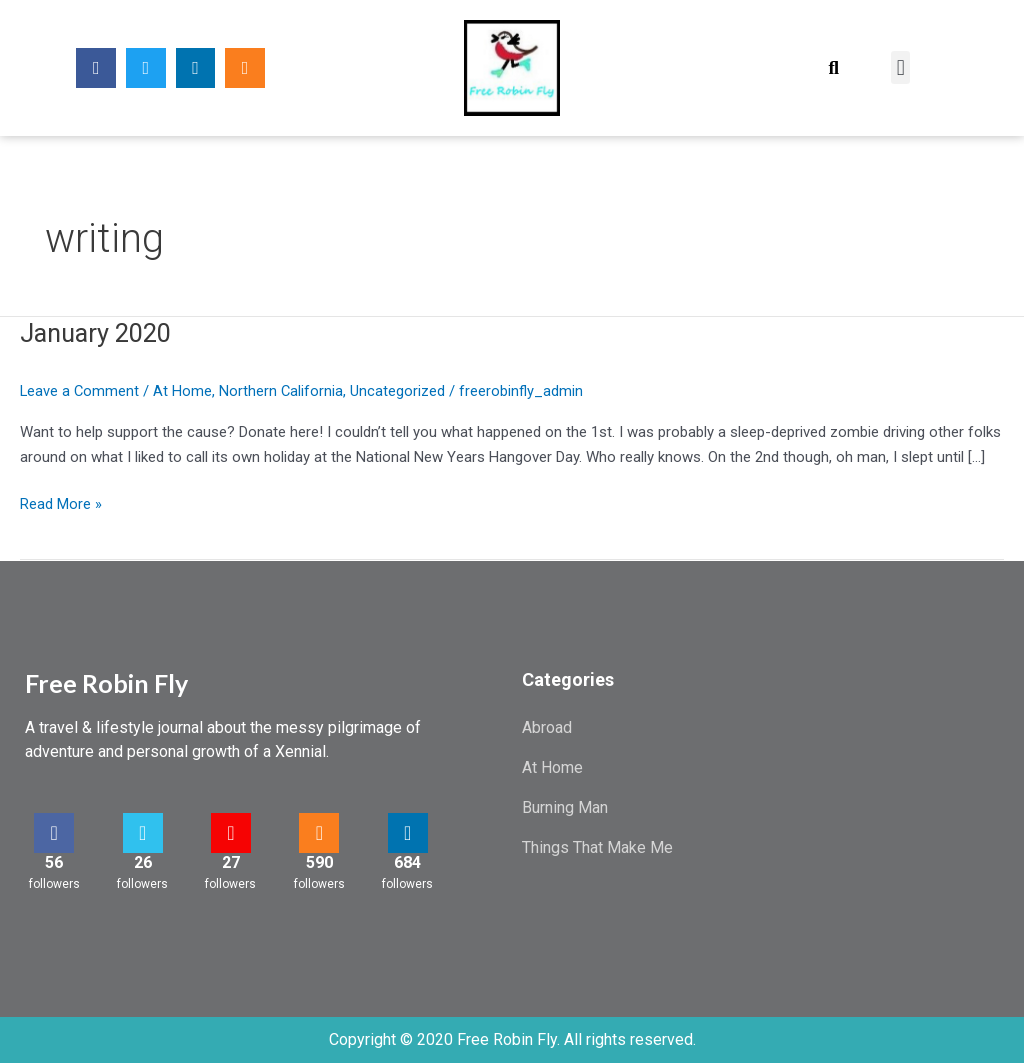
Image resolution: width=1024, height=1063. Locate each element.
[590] (319, 833)
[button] (833, 67)
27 (231, 862)
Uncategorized (400, 391)
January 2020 (99, 333)
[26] (143, 833)
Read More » (61, 502)
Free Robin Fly (106, 683)
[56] (54, 833)
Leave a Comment (80, 391)
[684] (408, 833)
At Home (184, 391)
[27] (231, 833)
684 (407, 862)
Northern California (283, 391)
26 (143, 862)
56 (54, 862)
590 (319, 862)
